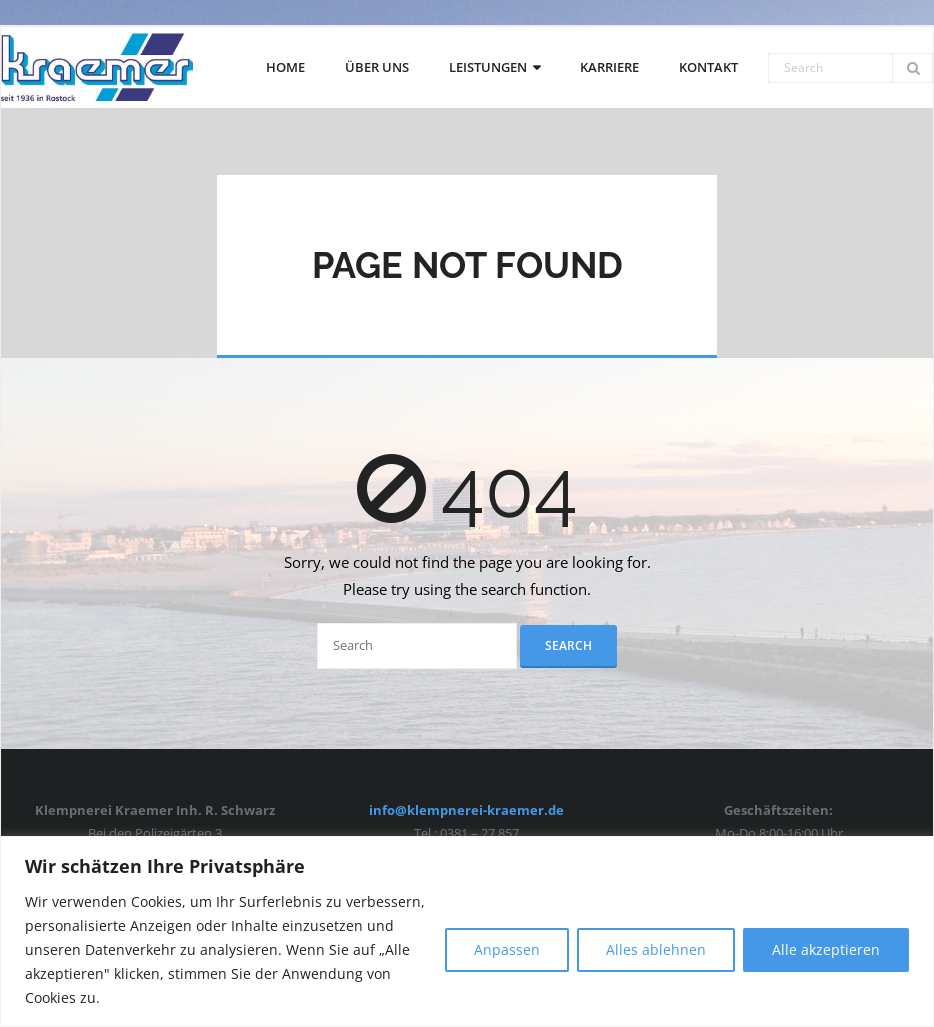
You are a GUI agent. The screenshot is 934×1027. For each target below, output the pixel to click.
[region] (467, 931)
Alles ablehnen (656, 949)
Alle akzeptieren (826, 949)
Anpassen (507, 949)
